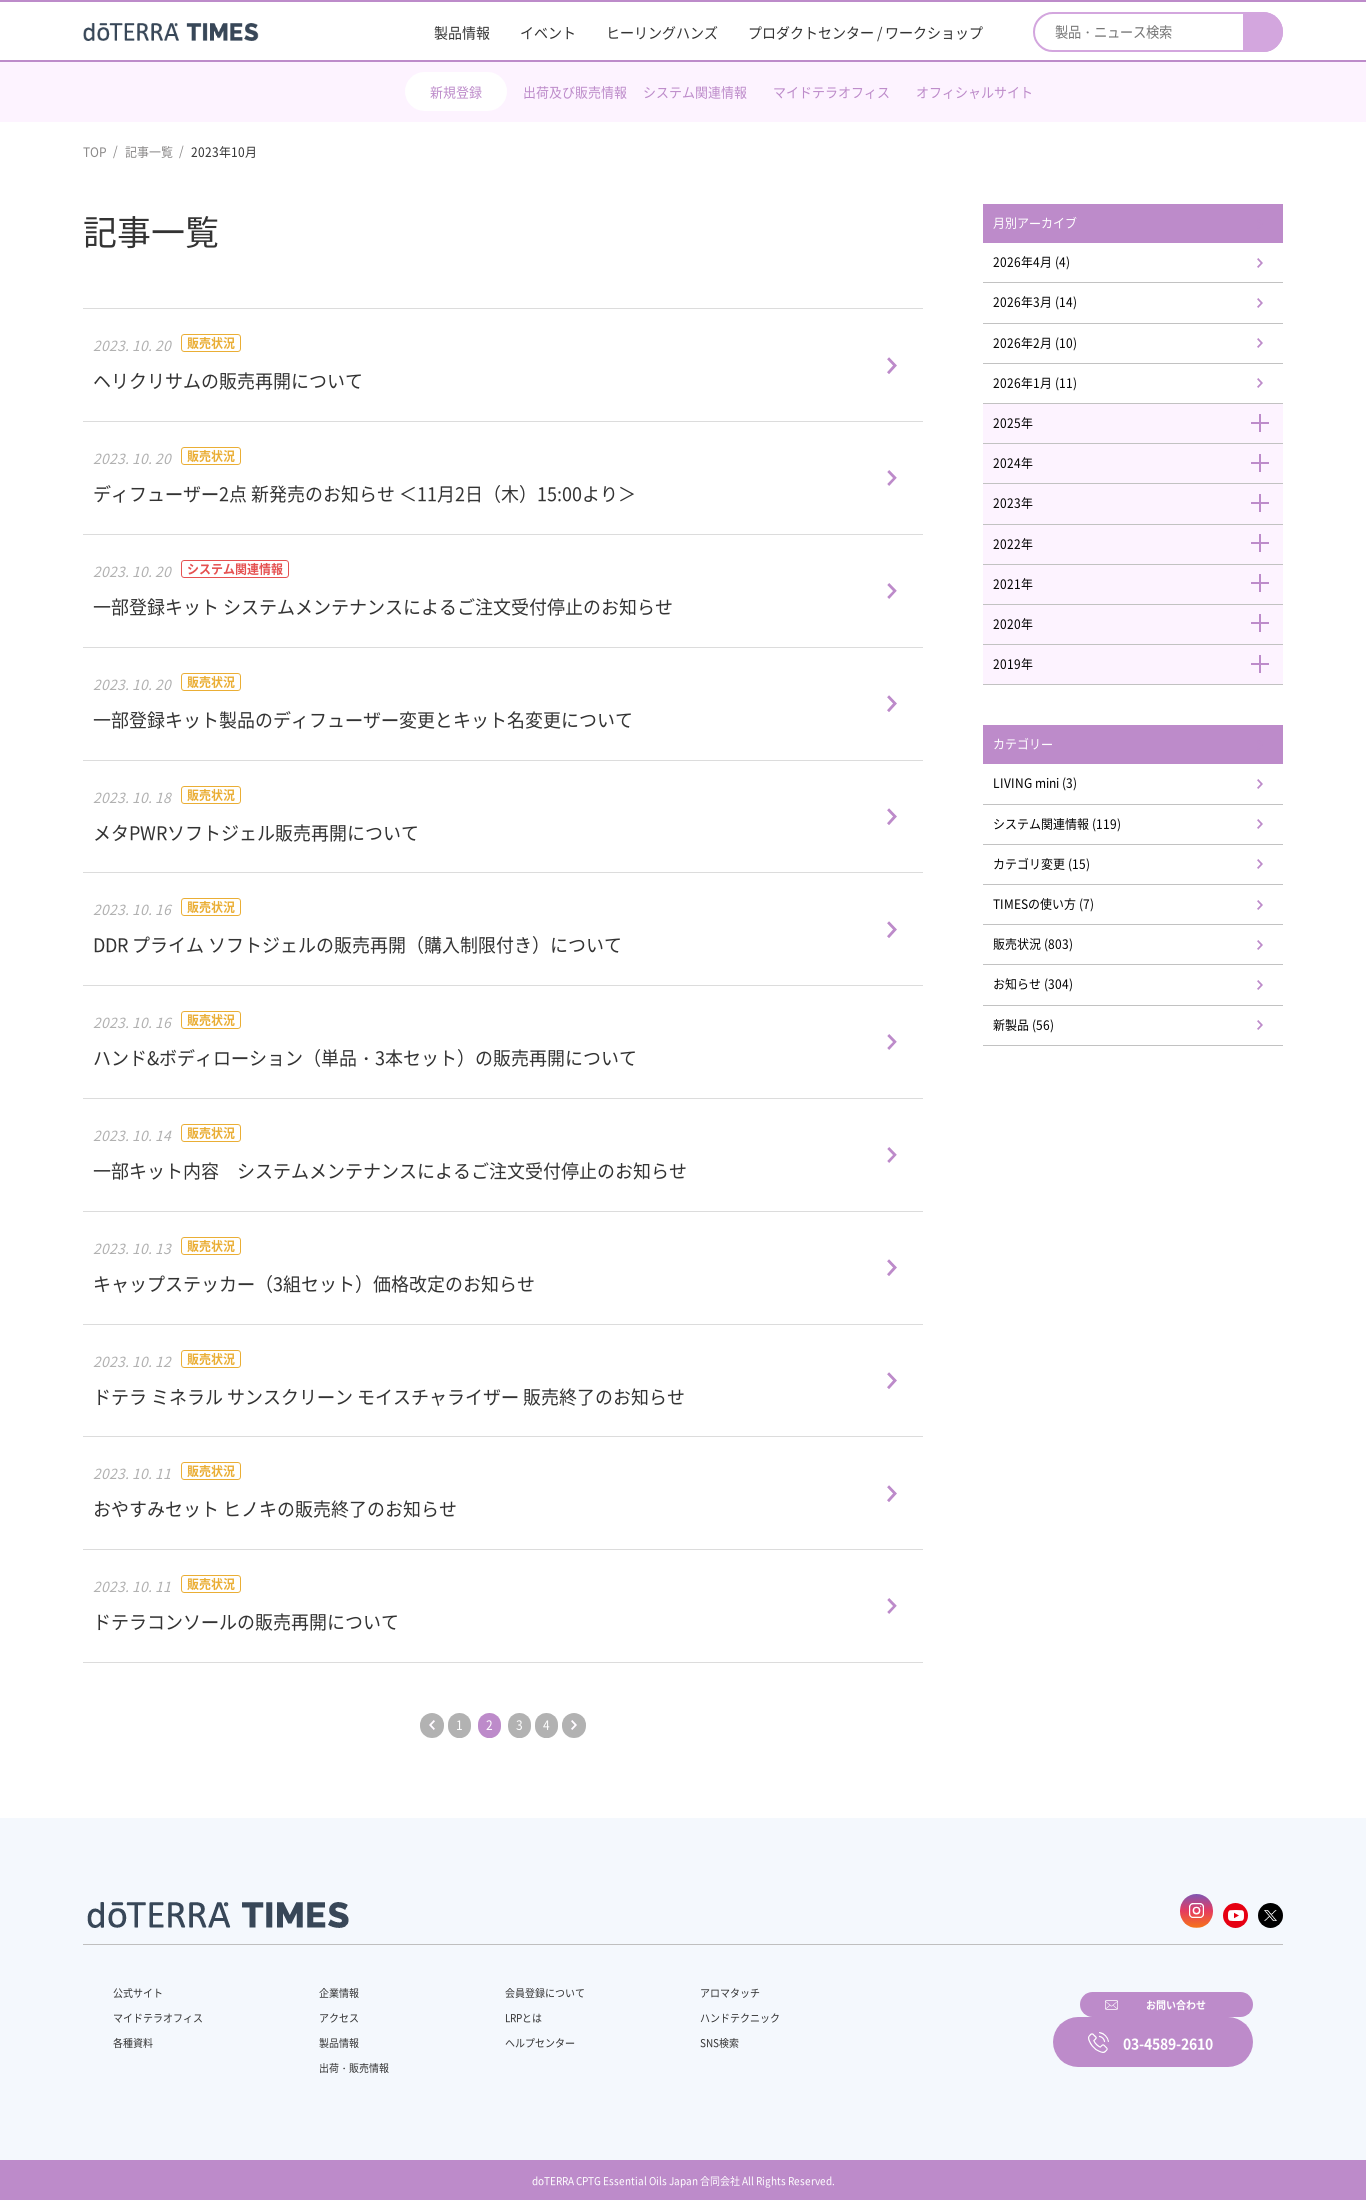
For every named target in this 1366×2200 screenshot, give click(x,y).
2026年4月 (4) (1057, 267)
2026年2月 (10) (1061, 354)
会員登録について (515, 1982)
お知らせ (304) (1059, 1044)
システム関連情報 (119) (1087, 870)
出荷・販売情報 (344, 2057)
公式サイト (143, 1982)
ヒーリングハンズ (662, 32)
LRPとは (490, 2007)
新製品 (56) (1048, 1087)
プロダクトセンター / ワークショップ (865, 32)
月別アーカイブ (1062, 225)
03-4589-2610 (1168, 2029)
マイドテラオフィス (831, 91)
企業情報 (326, 1982)
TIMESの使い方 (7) (1071, 957)
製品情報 (462, 32)
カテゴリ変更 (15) (1069, 914)
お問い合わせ (938, 2029)
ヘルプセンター (509, 2032)
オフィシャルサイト (974, 91)
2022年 (1143, 571)
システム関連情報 (695, 91)
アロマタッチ (680, 1982)
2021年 (1143, 615)
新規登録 (456, 91)
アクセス (326, 2007)
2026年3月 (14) (1061, 311)
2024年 (1143, 485)
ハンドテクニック (692, 2007)
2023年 (1143, 528)
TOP (95, 152)
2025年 (1143, 441)
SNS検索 (667, 2032)
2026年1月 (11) (1061, 398)
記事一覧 (149, 152)
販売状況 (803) (1059, 1001)
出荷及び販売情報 (575, 91)
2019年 (1143, 701)
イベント (548, 32)
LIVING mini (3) (1062, 827)
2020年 (1143, 658)
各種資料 (137, 2032)
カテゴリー (1048, 785)
